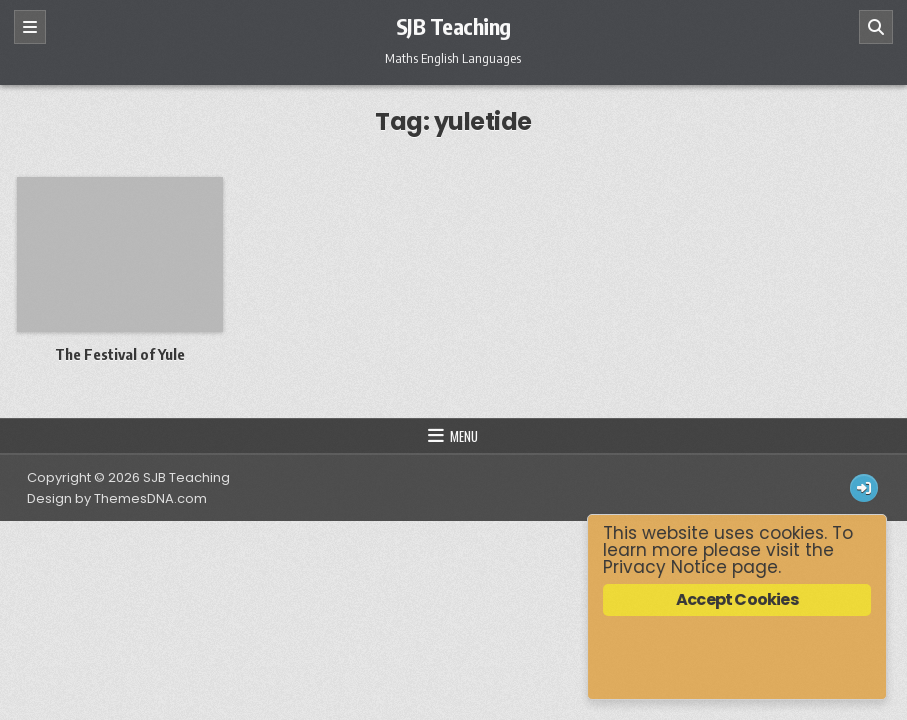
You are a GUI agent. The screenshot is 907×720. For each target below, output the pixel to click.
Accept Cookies (737, 599)
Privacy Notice (665, 567)
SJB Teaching (453, 26)
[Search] (876, 27)
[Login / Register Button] (864, 488)
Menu (464, 436)
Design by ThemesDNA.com (117, 498)
